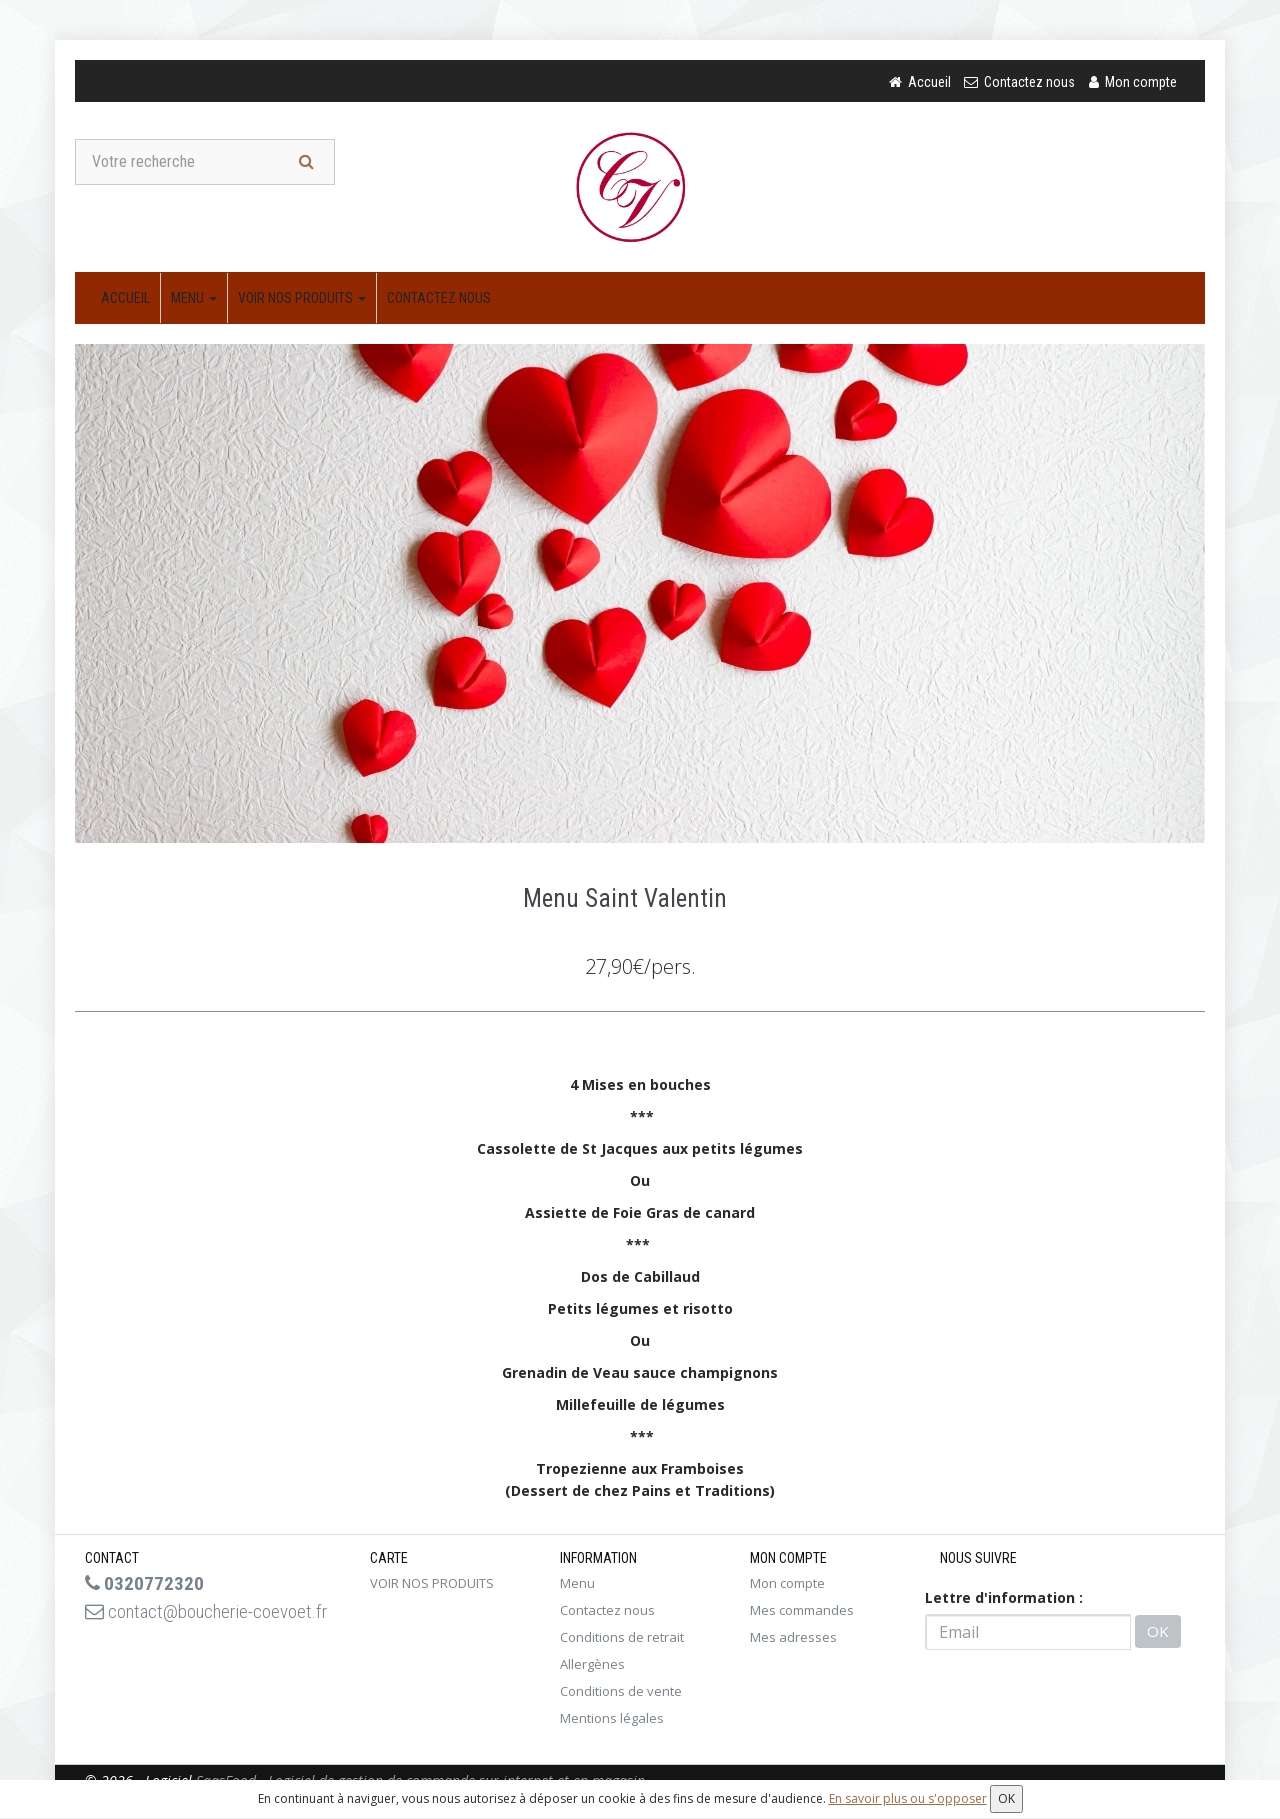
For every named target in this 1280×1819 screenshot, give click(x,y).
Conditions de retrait (622, 1639)
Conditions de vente (621, 1693)
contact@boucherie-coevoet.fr (177, 1627)
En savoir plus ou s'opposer (908, 1798)
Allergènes (592, 1666)
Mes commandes (802, 1612)
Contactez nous (439, 300)
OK (1158, 1634)
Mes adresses (793, 1639)
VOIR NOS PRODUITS (302, 300)
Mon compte (787, 1585)
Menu (194, 300)
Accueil (125, 300)
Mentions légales (612, 1720)
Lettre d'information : (1004, 1599)
